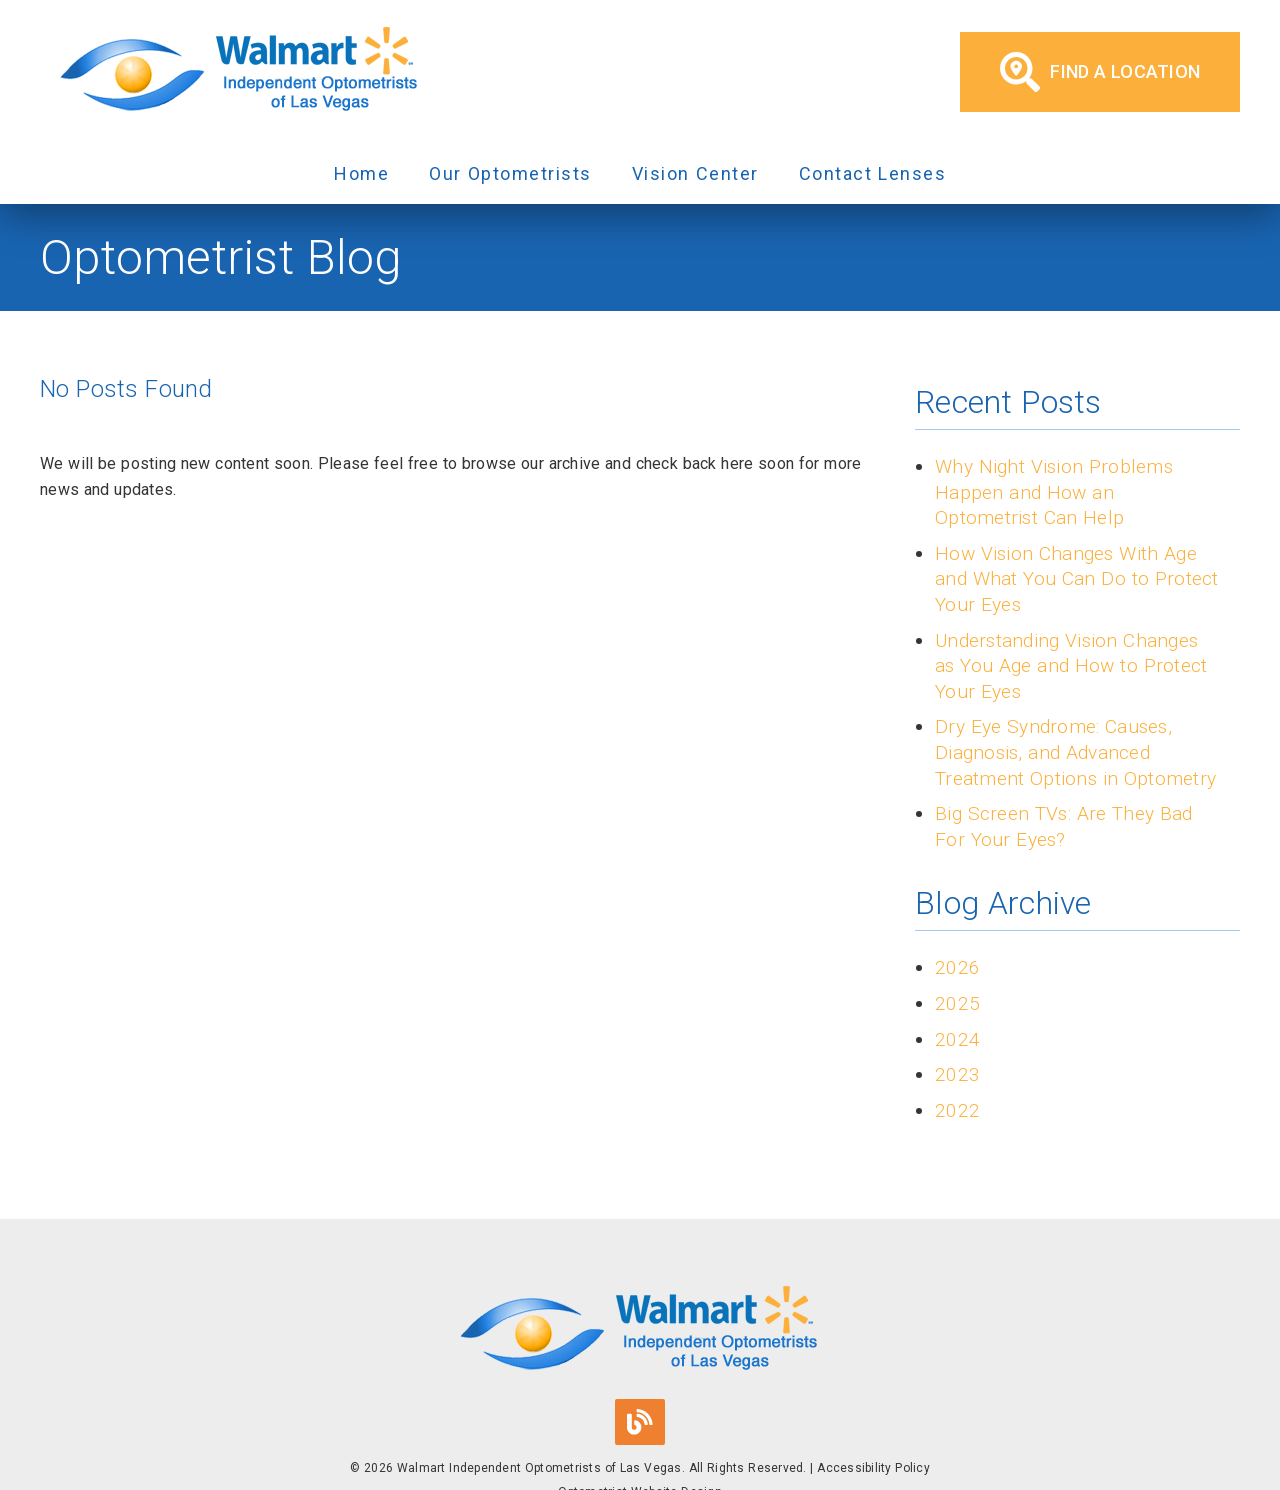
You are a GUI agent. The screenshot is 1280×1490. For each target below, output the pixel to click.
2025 (957, 1003)
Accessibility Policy (873, 1468)
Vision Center (695, 173)
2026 (957, 967)
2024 (957, 1039)
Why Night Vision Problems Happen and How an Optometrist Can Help (1054, 492)
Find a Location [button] (1100, 72)
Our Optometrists (510, 173)
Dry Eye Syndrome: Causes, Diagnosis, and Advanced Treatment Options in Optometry (1075, 752)
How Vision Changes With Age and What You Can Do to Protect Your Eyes (1077, 579)
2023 (957, 1074)
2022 (957, 1110)
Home (361, 173)
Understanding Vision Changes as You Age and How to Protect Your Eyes (1071, 666)
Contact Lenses (873, 173)
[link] (240, 72)
